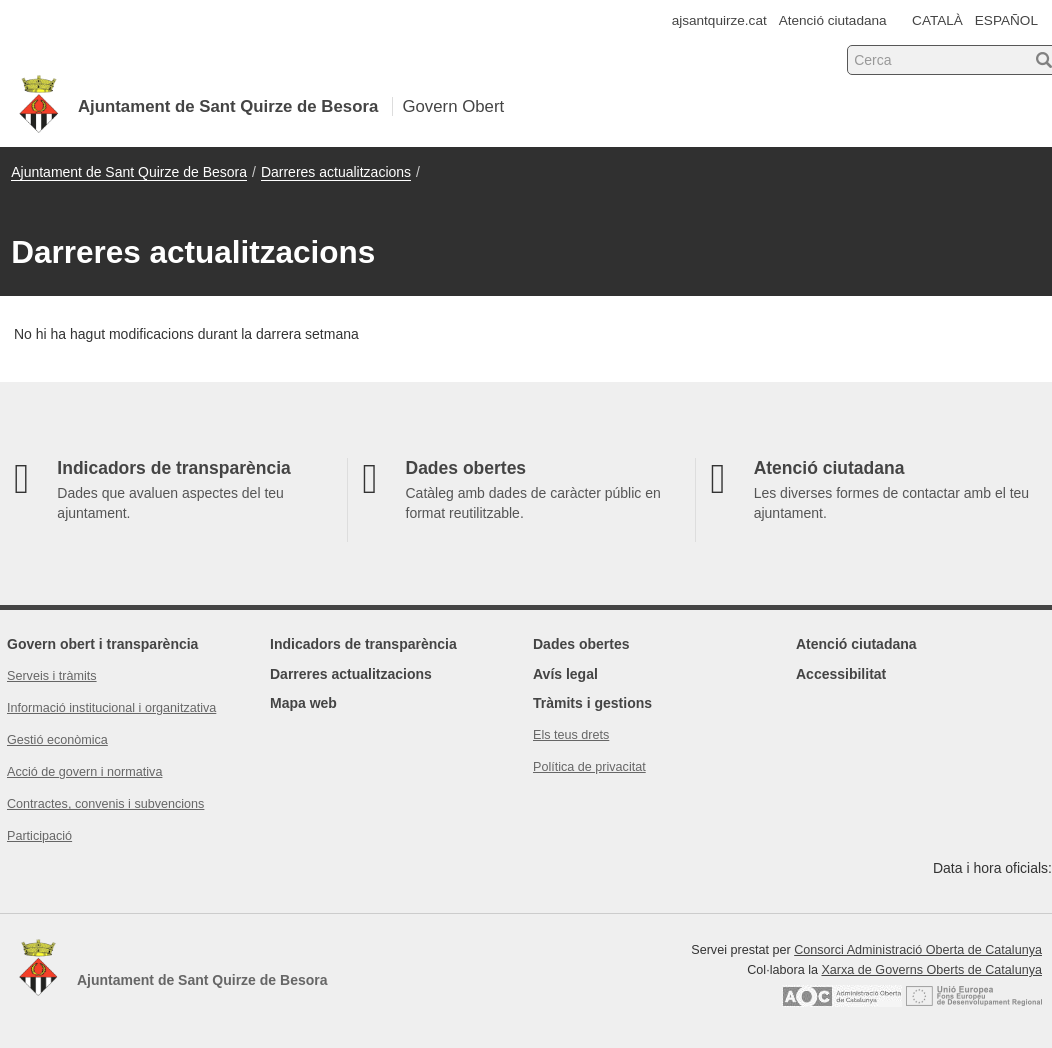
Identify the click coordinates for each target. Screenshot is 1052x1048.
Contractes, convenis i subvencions (105, 804)
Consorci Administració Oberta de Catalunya (918, 950)
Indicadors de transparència (363, 644)
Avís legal (565, 674)
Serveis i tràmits (52, 676)
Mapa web (303, 703)
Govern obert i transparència (102, 644)
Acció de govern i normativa (84, 772)
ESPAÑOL (1006, 20)
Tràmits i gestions (592, 703)
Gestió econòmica (57, 740)
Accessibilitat (841, 674)
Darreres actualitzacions (336, 172)
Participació (39, 836)
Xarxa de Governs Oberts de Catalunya (931, 970)
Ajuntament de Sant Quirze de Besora (129, 172)
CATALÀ (937, 20)
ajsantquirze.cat (719, 20)
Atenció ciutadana (833, 20)
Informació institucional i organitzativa (111, 708)
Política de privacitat (589, 767)
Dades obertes (581, 644)
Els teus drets (571, 735)
